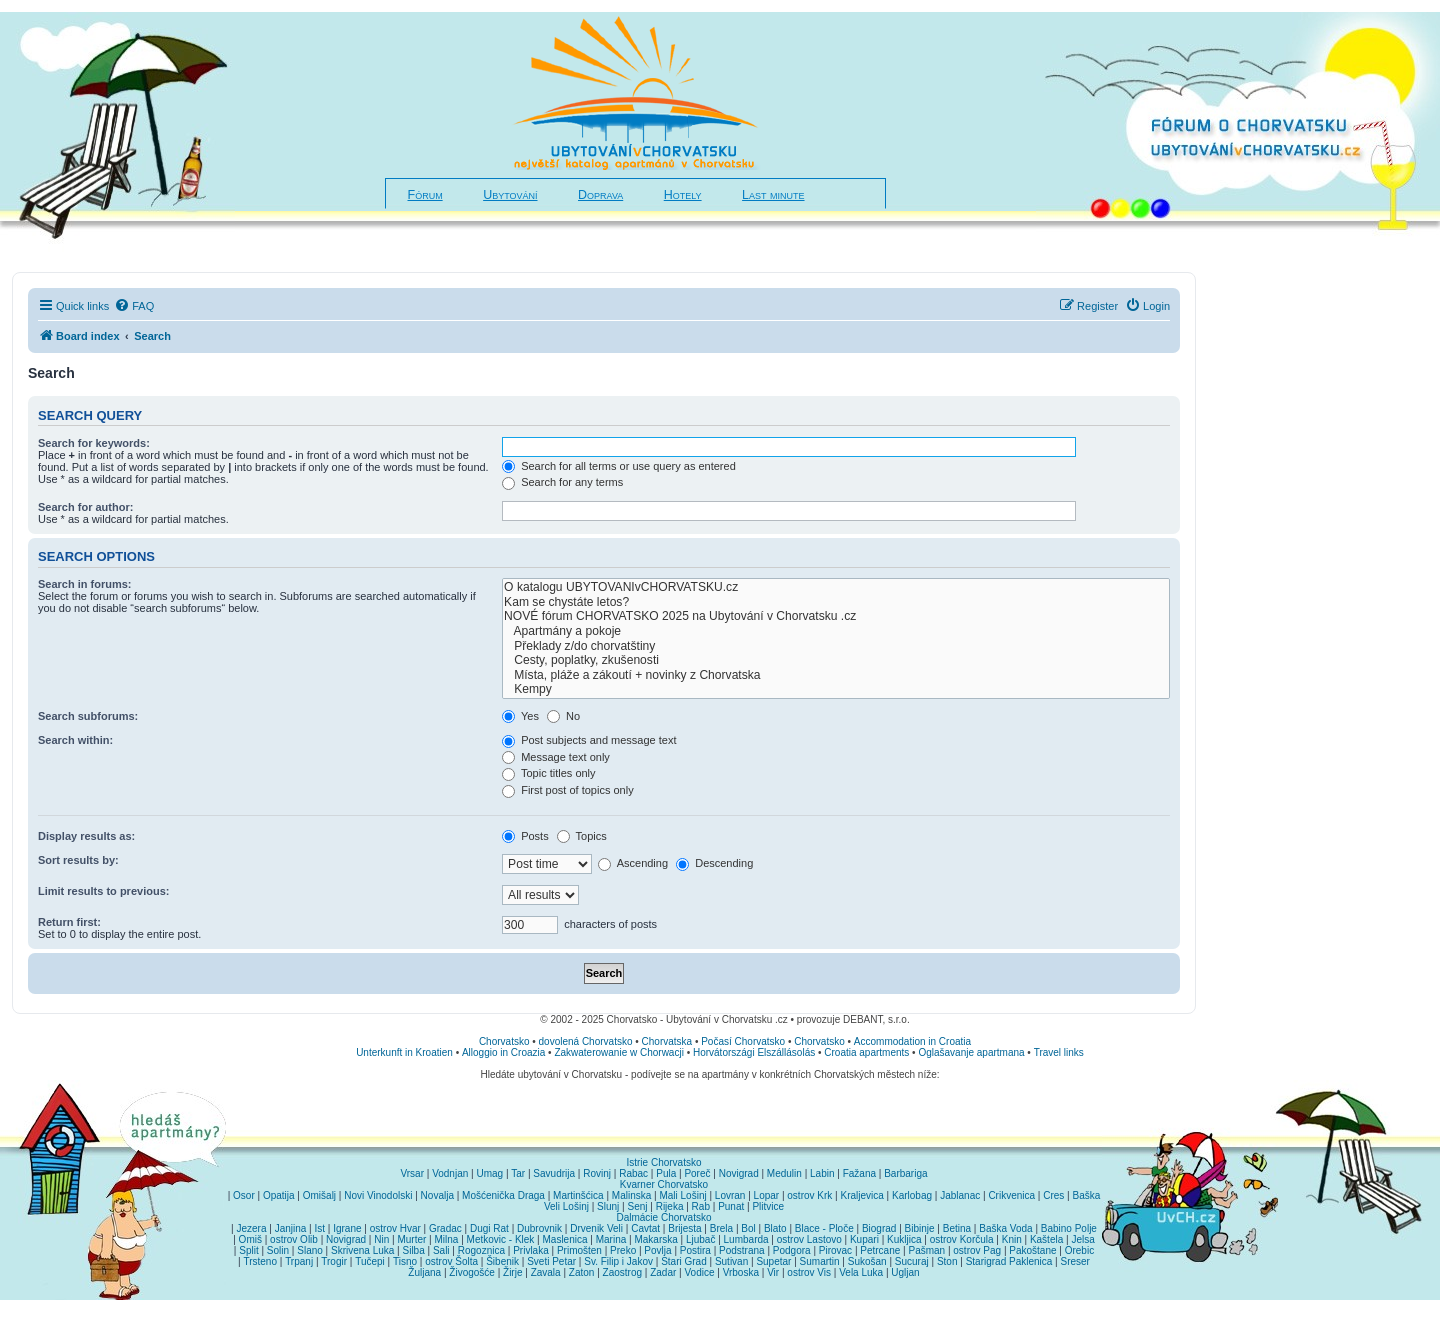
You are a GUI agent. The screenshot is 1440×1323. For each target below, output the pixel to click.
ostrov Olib (294, 1239)
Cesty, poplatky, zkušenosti (836, 660)
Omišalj (319, 1195)
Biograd (879, 1228)
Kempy (836, 689)
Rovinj (597, 1173)
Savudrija (554, 1173)
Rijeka (670, 1206)
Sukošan (867, 1261)
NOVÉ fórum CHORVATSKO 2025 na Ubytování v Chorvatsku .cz (836, 616)
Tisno (405, 1261)
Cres (1053, 1195)
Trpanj (299, 1261)
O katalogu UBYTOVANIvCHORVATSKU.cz (836, 587)
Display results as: (86, 836)
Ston (947, 1261)
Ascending (633, 863)
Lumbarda (746, 1239)
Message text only (556, 757)
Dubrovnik (539, 1228)
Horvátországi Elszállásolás (754, 1052)
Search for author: (85, 507)
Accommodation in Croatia (912, 1041)
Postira (695, 1250)
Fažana (859, 1173)
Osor (244, 1195)
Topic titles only (548, 773)
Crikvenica (1011, 1195)
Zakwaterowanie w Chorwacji (619, 1052)
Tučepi (370, 1261)
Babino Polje (1069, 1228)
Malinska (631, 1195)
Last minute (773, 195)
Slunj (608, 1206)
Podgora (792, 1250)
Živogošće (472, 1272)
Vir (773, 1272)
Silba (414, 1250)
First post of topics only (568, 790)
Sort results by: (78, 860)
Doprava (600, 195)
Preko (623, 1250)
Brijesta (684, 1228)
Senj (637, 1206)
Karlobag (912, 1195)
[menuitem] (134, 306)
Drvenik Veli (596, 1228)
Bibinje (920, 1228)
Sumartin (820, 1261)
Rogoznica (481, 1250)
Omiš (250, 1239)
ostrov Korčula (962, 1239)
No (563, 716)
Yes (520, 716)
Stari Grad (684, 1261)
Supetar (773, 1261)
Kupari (864, 1239)
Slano (310, 1250)
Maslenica (565, 1239)
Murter (411, 1239)
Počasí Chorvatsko (743, 1041)
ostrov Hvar (395, 1228)
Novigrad (739, 1173)
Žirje (512, 1272)
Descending (714, 863)
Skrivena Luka (362, 1250)
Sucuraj (912, 1261)
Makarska (655, 1239)
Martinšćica (578, 1195)
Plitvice (768, 1206)
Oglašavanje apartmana (971, 1052)
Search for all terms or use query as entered (619, 466)
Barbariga (905, 1173)
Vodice (699, 1272)
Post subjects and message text (589, 740)
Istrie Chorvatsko (663, 1162)
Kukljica (904, 1239)
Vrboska (741, 1272)
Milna (446, 1239)
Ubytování (510, 195)
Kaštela (1046, 1239)
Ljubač (700, 1239)
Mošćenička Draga (503, 1195)
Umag (489, 1173)
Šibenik (502, 1261)
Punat (731, 1206)
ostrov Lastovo (809, 1239)
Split (248, 1250)
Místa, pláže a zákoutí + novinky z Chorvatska (836, 675)
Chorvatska (667, 1041)
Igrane (347, 1228)
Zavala (546, 1272)
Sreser (1075, 1261)
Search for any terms (562, 482)
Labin (822, 1173)
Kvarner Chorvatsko (664, 1184)
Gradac (445, 1228)
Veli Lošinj (566, 1206)
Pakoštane (1032, 1250)
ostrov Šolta (451, 1261)
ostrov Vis (809, 1272)
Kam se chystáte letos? (836, 602)
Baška (1087, 1195)
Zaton (582, 1272)
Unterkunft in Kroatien (404, 1052)
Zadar (663, 1272)
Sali (441, 1250)
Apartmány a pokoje (836, 631)
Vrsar (412, 1173)
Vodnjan (450, 1173)
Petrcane (880, 1250)
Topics (582, 836)
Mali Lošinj (682, 1195)
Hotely (683, 195)
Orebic (1079, 1250)
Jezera (251, 1228)
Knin (1012, 1239)
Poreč (697, 1173)
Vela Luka (861, 1272)
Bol (748, 1228)
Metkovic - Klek (501, 1239)
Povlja (657, 1250)
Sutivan (731, 1261)
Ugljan (905, 1272)
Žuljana (424, 1272)
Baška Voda (1005, 1228)
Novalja (437, 1195)
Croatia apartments (866, 1052)
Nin (381, 1239)
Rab (701, 1206)
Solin (278, 1250)
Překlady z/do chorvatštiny (836, 646)
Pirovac (835, 1250)
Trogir (334, 1261)
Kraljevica (861, 1195)
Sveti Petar (551, 1261)
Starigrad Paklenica (1009, 1261)
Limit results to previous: (103, 891)
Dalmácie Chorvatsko (663, 1217)
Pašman (926, 1250)
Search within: (75, 740)
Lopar (767, 1195)
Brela (721, 1228)
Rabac (633, 1173)
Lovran (730, 1195)
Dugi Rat (489, 1228)
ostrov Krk (809, 1195)
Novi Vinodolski (378, 1195)
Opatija (279, 1195)
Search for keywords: (94, 443)
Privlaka (531, 1250)
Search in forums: (85, 584)
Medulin (784, 1173)
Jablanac (960, 1195)
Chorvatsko (504, 1041)
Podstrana (742, 1250)
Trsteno (260, 1261)
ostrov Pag (977, 1250)
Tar (518, 1173)
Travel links (1059, 1052)
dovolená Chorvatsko (586, 1041)
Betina (957, 1228)
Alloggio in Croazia (503, 1052)
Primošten (579, 1250)
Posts (525, 836)
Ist (319, 1228)
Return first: (69, 922)
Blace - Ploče (824, 1228)
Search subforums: (88, 716)
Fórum (425, 195)
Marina (611, 1239)
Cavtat (645, 1228)
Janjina (291, 1228)
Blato (775, 1228)
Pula (666, 1173)
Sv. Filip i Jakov (618, 1261)
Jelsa (1082, 1239)
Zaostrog (622, 1272)
